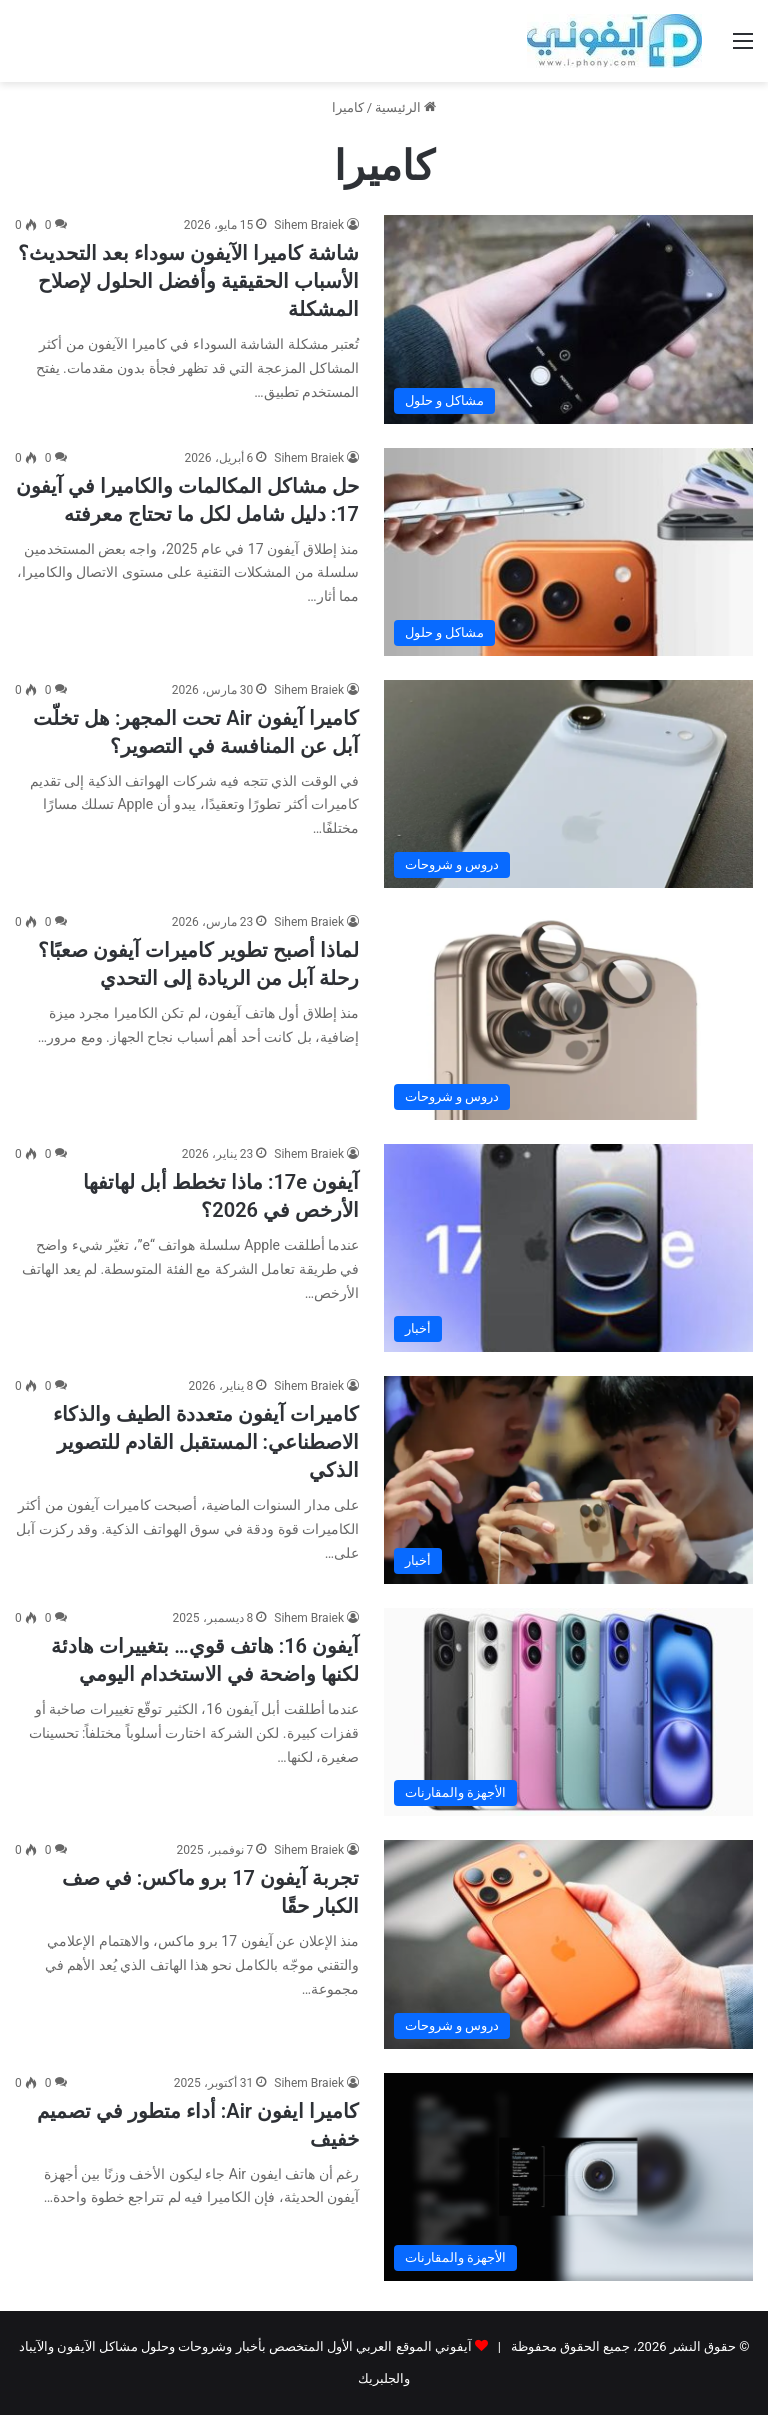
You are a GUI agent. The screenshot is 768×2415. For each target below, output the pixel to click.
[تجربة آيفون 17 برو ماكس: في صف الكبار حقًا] (568, 1944)
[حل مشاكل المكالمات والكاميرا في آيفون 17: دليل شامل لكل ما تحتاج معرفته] (568, 552)
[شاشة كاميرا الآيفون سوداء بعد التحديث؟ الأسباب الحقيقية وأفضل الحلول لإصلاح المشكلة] (568, 319)
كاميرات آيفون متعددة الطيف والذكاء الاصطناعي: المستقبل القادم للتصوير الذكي (206, 1442)
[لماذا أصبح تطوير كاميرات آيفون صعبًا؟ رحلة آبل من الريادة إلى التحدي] (568, 1016)
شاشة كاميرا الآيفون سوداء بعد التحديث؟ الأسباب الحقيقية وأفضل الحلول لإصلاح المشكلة (188, 281)
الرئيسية (405, 107)
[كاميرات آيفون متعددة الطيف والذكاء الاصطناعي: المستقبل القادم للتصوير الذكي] (568, 1480)
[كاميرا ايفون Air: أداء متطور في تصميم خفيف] (568, 2177)
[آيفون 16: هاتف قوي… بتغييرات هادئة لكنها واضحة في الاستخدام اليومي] (568, 1712)
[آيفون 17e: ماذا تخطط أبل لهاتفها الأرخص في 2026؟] (568, 1248)
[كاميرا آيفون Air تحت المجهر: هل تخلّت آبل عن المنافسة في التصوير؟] (568, 784)
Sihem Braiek (309, 225)
